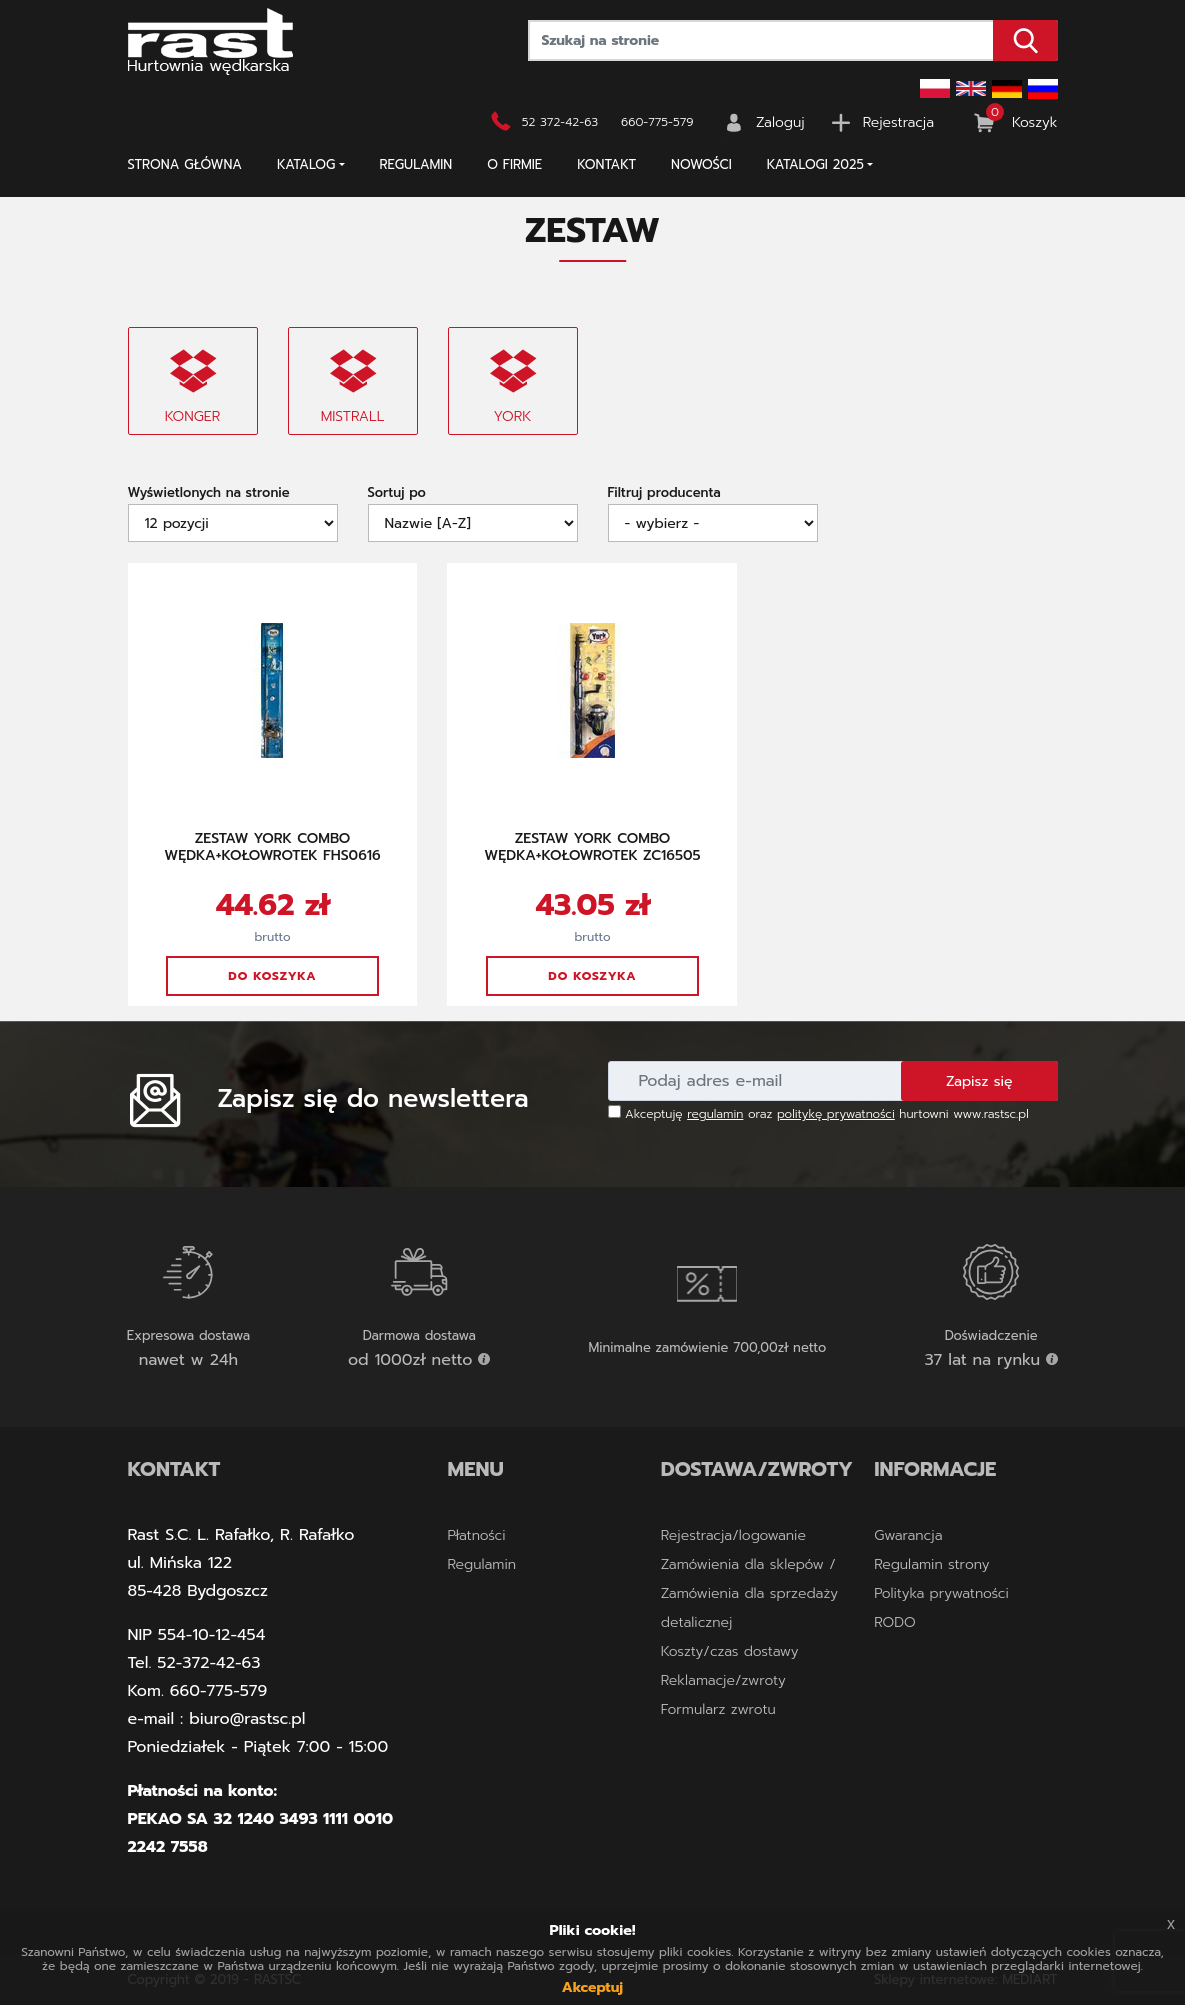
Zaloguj (780, 122)
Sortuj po (397, 492)
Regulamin (416, 164)
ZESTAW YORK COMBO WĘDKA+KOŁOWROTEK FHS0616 (272, 847)
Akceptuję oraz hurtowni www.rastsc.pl (818, 1114)
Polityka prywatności (941, 1593)
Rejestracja (898, 122)
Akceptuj (592, 1987)
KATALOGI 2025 (815, 164)
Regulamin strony (931, 1564)
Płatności (476, 1535)
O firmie (514, 164)
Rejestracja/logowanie (733, 1535)
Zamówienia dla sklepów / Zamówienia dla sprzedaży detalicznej (749, 1593)
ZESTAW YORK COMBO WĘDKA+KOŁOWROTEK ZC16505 (592, 847)
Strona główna (185, 164)
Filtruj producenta (664, 492)
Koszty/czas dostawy (730, 1651)
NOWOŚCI (701, 164)
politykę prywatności (836, 1114)
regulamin (715, 1114)
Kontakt (606, 164)
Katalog (306, 164)
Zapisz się (979, 1081)
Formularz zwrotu (718, 1709)
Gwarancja (908, 1535)
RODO (894, 1622)
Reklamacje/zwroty (723, 1680)
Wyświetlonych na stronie (209, 492)
